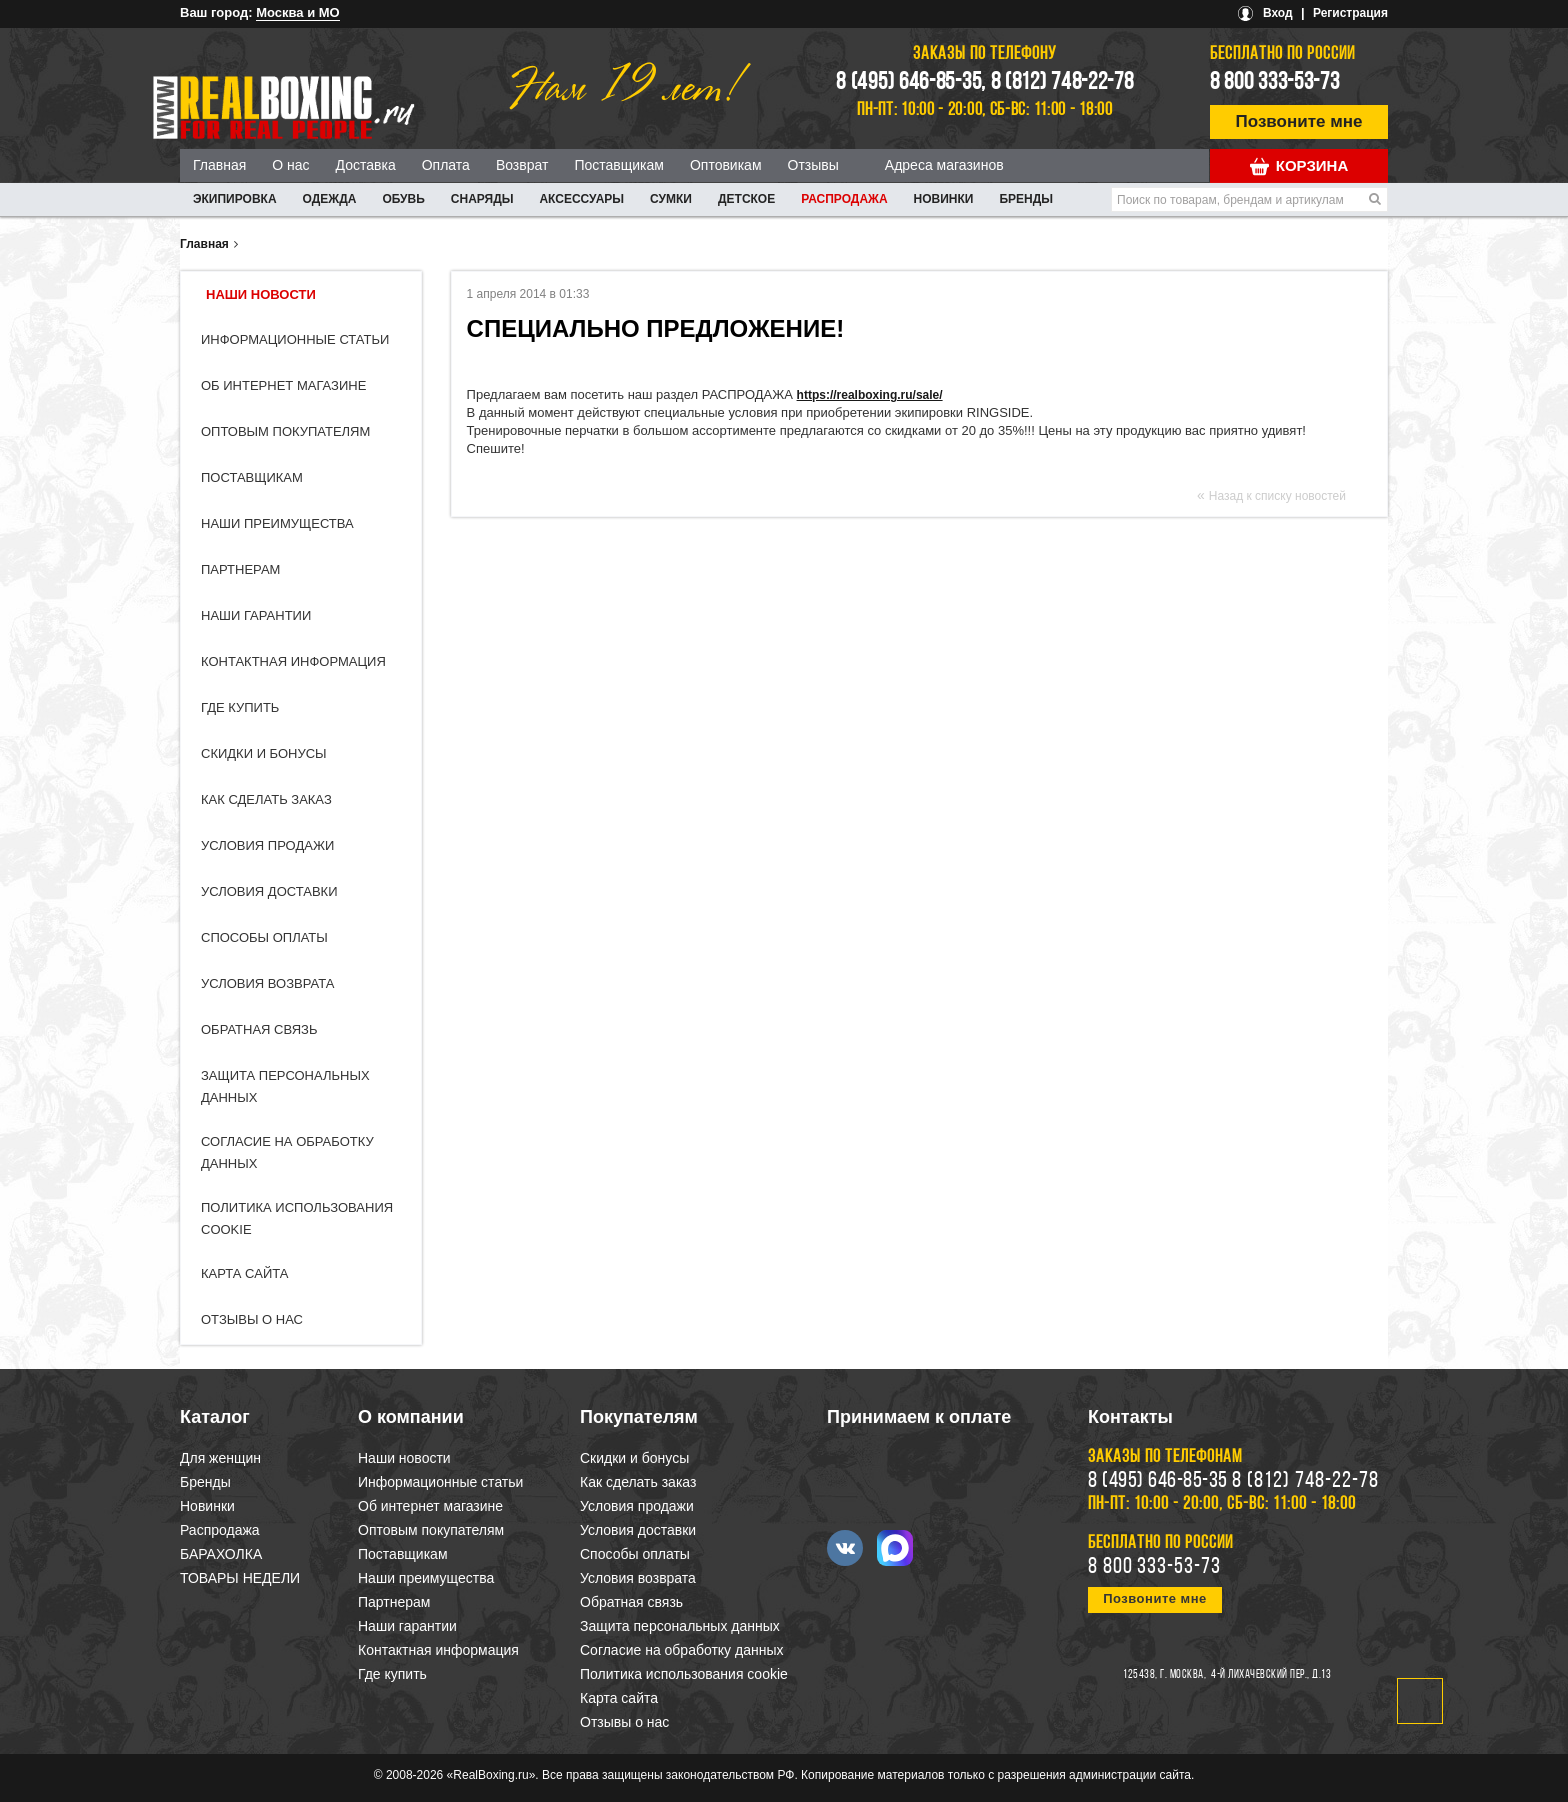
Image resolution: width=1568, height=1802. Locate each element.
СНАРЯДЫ (482, 199)
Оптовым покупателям (285, 431)
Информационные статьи (295, 339)
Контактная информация (293, 661)
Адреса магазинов (944, 165)
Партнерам (240, 569)
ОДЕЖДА (330, 199)
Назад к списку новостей (1277, 496)
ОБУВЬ (403, 199)
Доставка (366, 165)
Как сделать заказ (266, 799)
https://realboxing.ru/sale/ (870, 395)
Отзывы (813, 165)
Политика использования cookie (684, 1674)
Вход (1278, 13)
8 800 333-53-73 (1275, 83)
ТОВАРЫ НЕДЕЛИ (240, 1578)
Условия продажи (267, 845)
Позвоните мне (1299, 121)
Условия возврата (267, 983)
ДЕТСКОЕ (746, 199)
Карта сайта (244, 1273)
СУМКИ (671, 199)
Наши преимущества (277, 523)
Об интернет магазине (283, 385)
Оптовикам (726, 165)
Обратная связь (259, 1029)
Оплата (446, 165)
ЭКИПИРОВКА (235, 199)
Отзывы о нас (252, 1319)
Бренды (1026, 199)
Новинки (944, 199)
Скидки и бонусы (264, 753)
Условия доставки (269, 891)
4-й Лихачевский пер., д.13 (1271, 1675)
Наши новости (261, 294)
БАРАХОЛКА (221, 1554)
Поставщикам (619, 165)
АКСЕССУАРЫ (581, 199)
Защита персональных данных (680, 1626)
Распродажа (844, 199)
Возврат (522, 165)
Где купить (240, 707)
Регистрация (1350, 13)
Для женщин (220, 1458)
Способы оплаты (264, 937)
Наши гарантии (256, 615)
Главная (219, 165)
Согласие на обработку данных (682, 1650)
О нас (290, 165)
